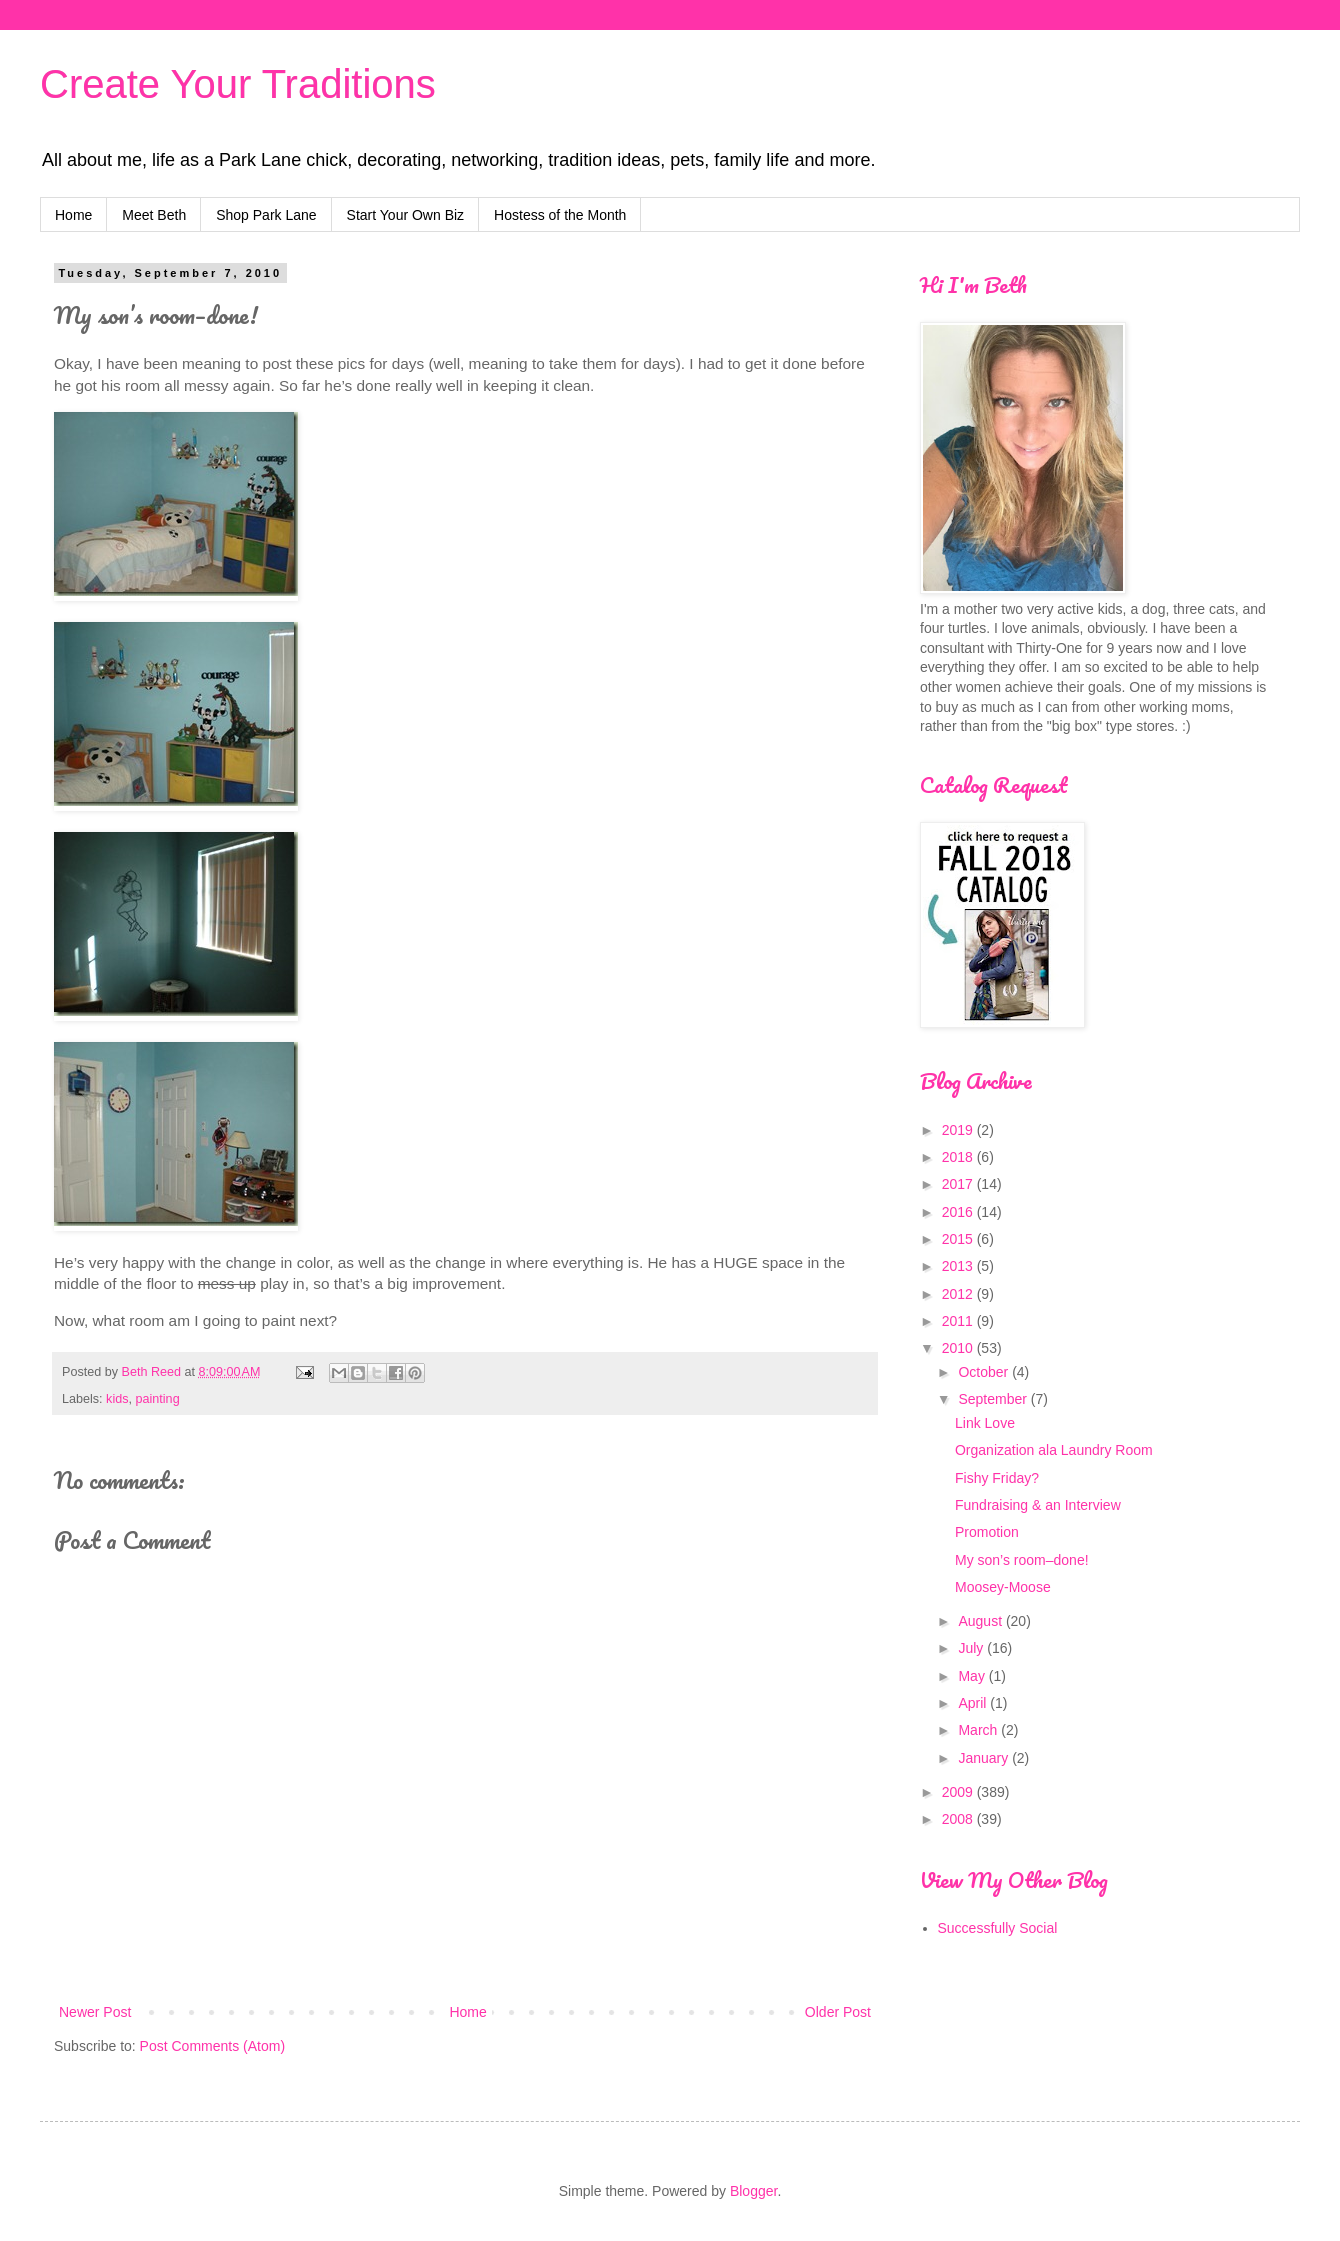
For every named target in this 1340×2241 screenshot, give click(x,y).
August (981, 1621)
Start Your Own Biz (406, 215)
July (972, 1648)
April (974, 1703)
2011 (959, 1321)
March (979, 1730)
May (973, 1676)
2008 (959, 1819)
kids (117, 1399)
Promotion (987, 1532)
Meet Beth (154, 215)
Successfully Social (998, 1928)
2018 (959, 1157)
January (985, 1758)
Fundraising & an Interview (1038, 1505)
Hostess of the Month (560, 215)
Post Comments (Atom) (212, 2046)
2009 (959, 1792)
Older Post (838, 2012)
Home (73, 215)
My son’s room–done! (1022, 1560)
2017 (959, 1184)
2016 (959, 1212)
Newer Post (95, 2012)
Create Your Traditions (238, 84)
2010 (959, 1348)
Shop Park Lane (266, 215)
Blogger (753, 2191)
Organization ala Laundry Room (1054, 1450)
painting (158, 1399)
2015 (959, 1239)
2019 (959, 1130)
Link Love (985, 1423)
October (985, 1372)
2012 (959, 1294)
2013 (959, 1266)
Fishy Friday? (997, 1478)
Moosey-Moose (1003, 1587)
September (994, 1399)
